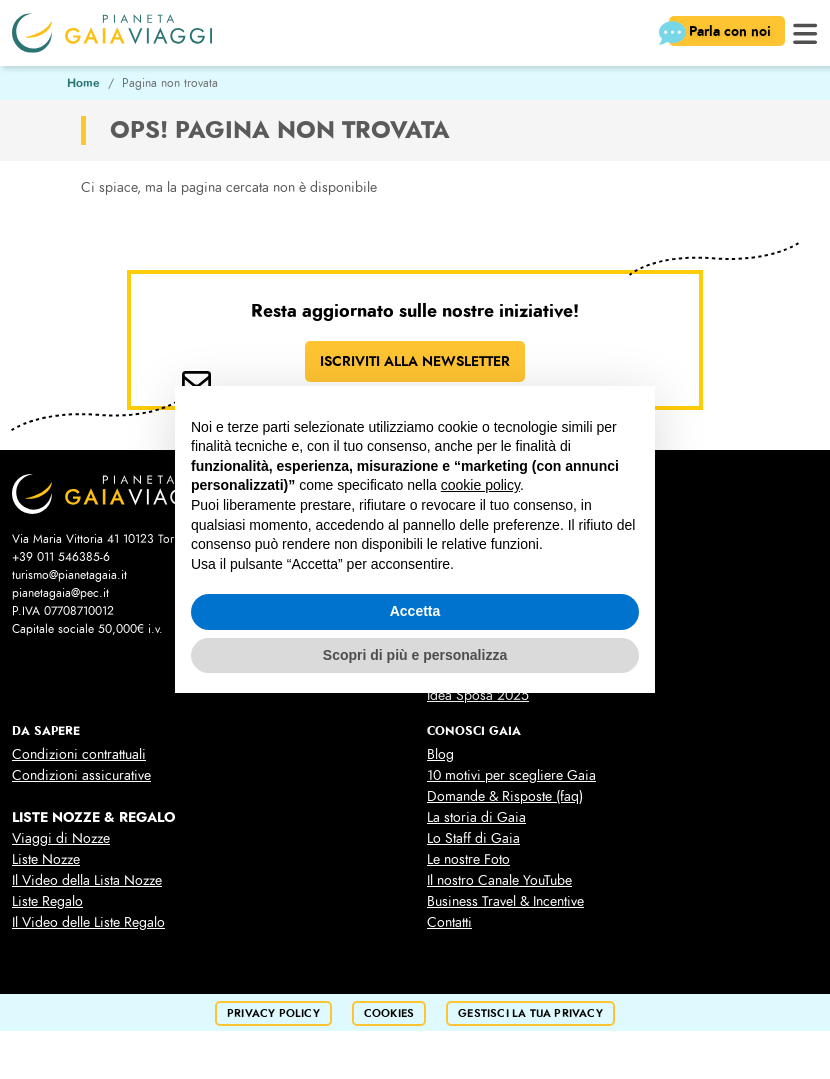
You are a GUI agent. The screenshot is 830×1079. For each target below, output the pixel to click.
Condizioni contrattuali (79, 754)
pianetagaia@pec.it (60, 593)
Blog (440, 754)
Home (83, 83)
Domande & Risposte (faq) (505, 796)
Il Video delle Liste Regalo (88, 922)
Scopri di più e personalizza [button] (415, 655)
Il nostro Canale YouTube (499, 880)
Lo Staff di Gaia (473, 838)
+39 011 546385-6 (61, 557)
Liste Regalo (47, 901)
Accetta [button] (415, 611)
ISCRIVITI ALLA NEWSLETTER (415, 361)
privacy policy (273, 1013)
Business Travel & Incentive (505, 901)
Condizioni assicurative (81, 775)
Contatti (449, 922)
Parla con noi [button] (722, 33)
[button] (805, 31)
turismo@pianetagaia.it (69, 575)
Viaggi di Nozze (61, 838)
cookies (389, 1013)
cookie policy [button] (480, 485)
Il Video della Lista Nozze (87, 880)
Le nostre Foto (468, 859)
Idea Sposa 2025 (478, 695)
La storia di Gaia (476, 817)
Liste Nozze (46, 859)
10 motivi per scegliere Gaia (511, 775)
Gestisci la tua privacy (530, 1013)
